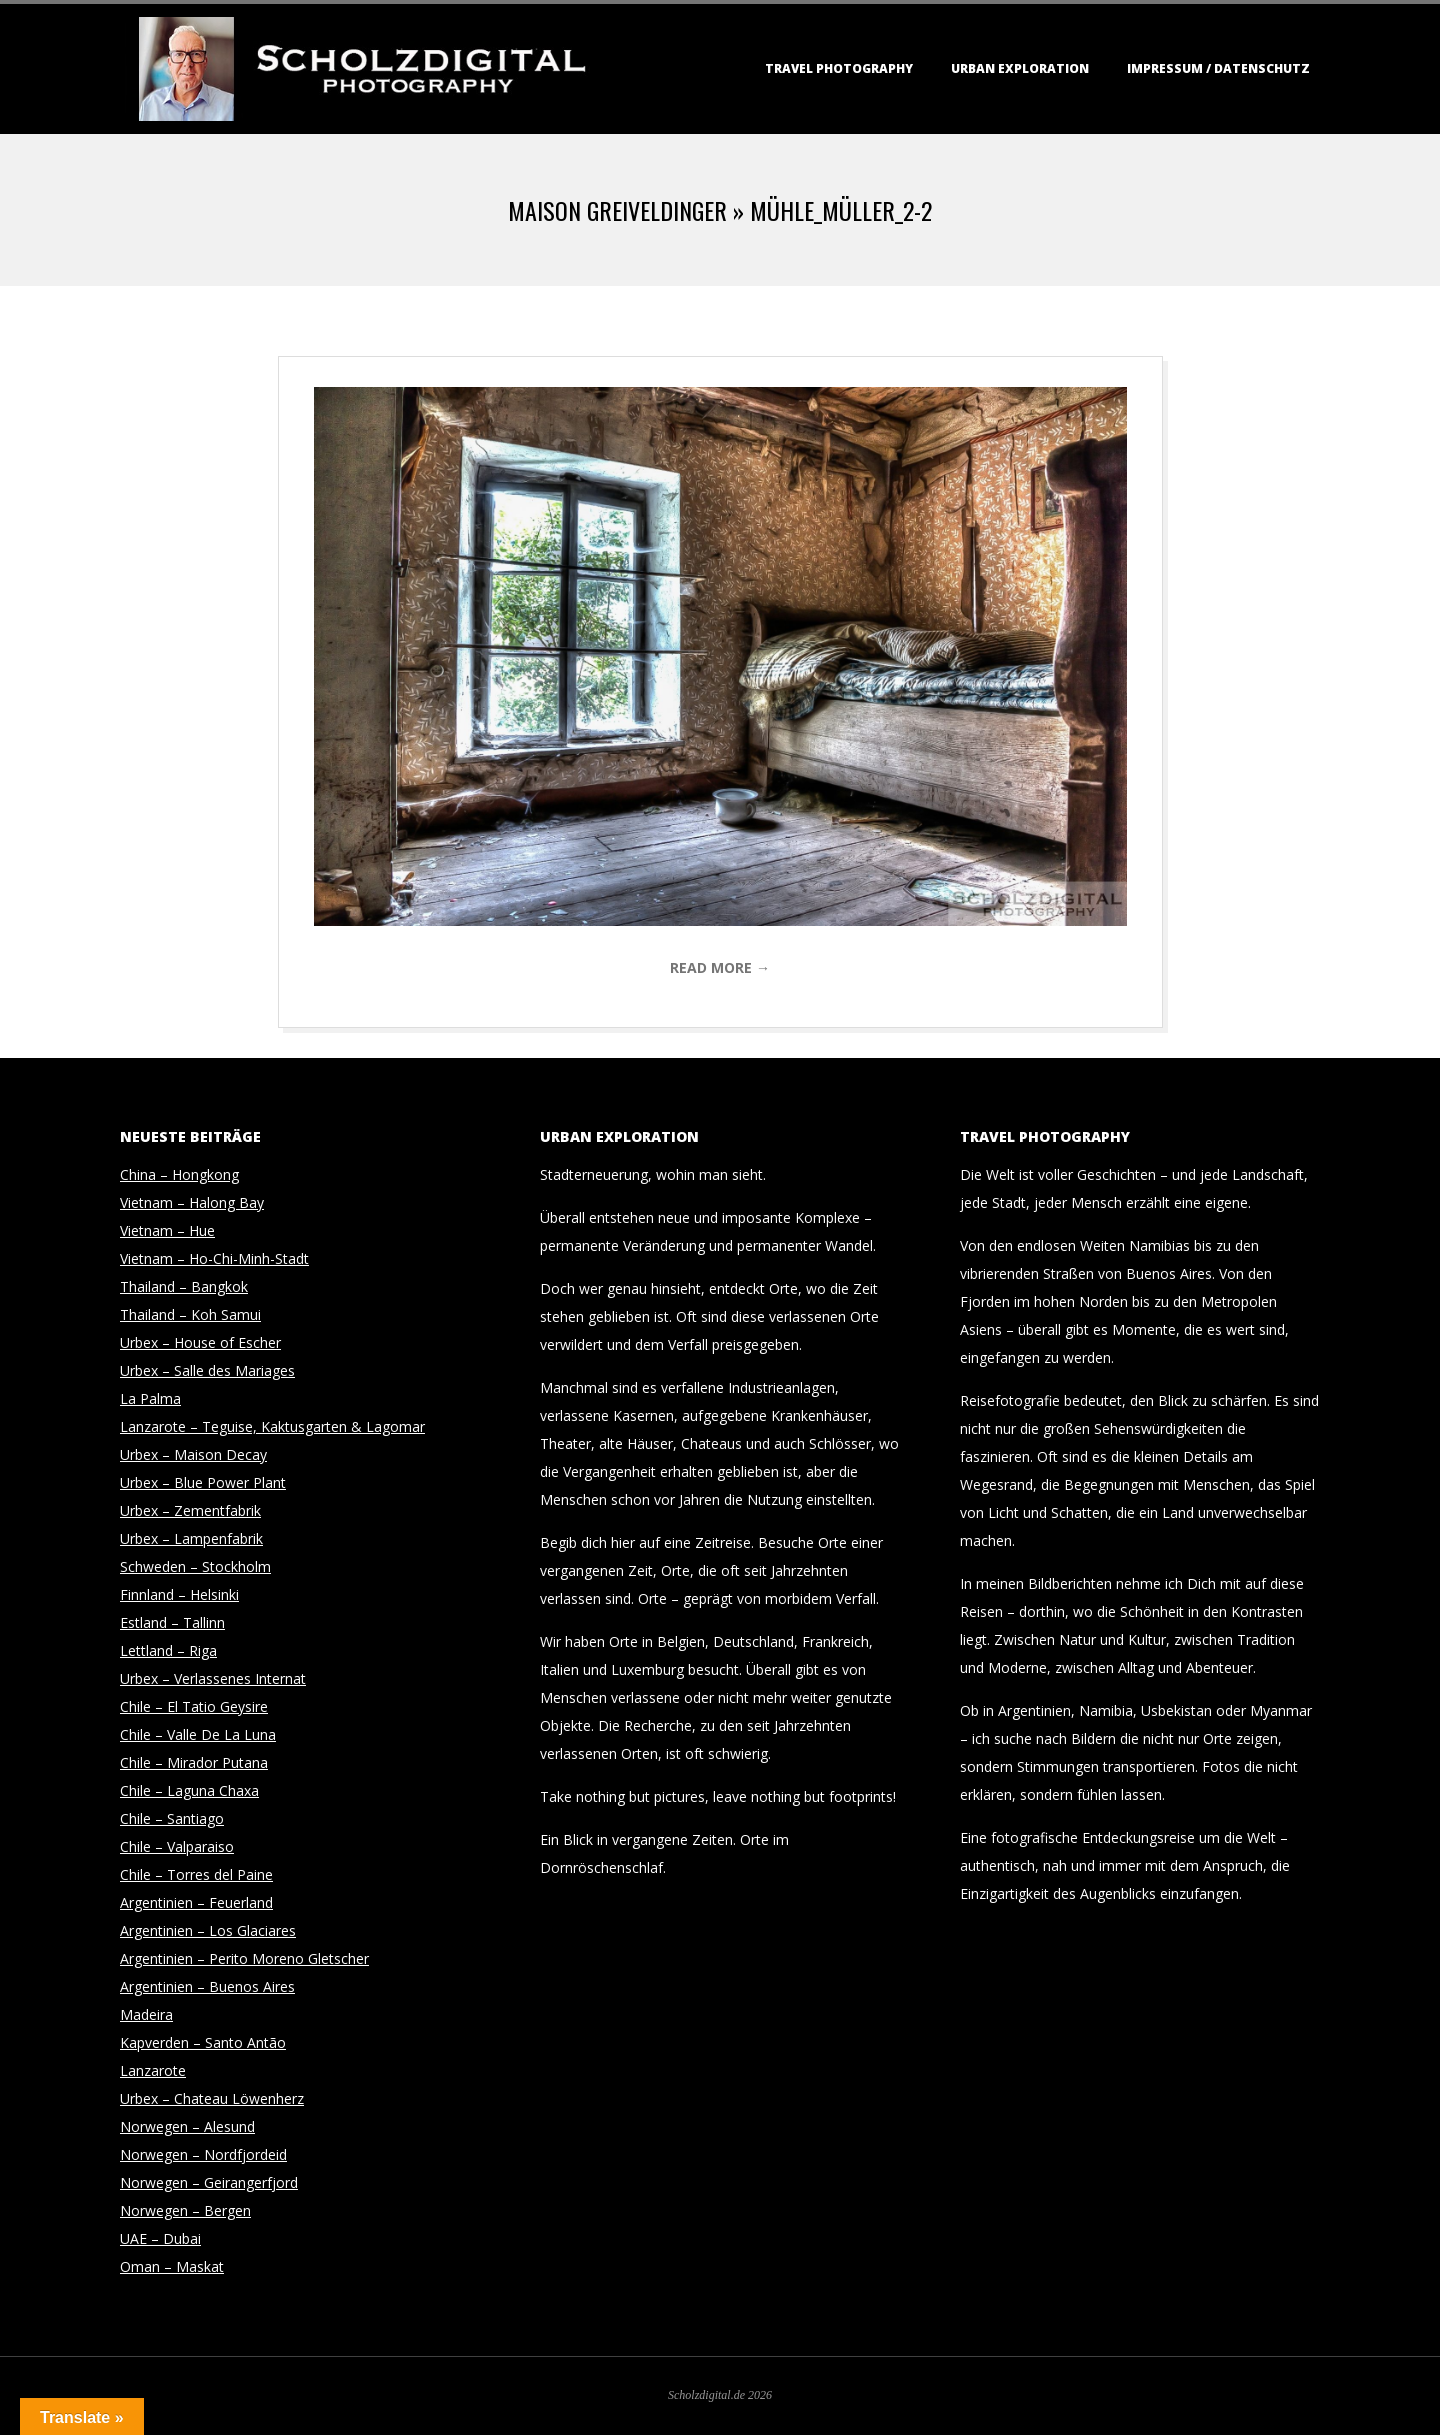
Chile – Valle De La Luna (198, 1734)
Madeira (146, 2014)
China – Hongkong (179, 1174)
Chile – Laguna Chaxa (189, 1790)
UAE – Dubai (160, 2238)
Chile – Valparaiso (177, 1846)
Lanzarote (153, 2070)
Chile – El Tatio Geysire (194, 1706)
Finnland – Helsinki (179, 1594)
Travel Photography (839, 68)
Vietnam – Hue (167, 1230)
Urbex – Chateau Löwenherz (212, 2098)
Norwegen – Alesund (187, 2126)
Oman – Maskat (172, 2266)
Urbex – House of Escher (200, 1342)
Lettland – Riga (168, 1650)
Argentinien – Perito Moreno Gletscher (244, 1958)
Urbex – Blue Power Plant (203, 1482)
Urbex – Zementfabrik (190, 1510)
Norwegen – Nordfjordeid (203, 2154)
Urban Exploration (1020, 68)
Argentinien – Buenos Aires (207, 1986)
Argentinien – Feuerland (196, 1902)
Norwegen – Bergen (185, 2210)
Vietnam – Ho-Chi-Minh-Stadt (214, 1258)
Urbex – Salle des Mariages (207, 1370)
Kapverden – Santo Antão (203, 2042)
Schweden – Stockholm (195, 1566)
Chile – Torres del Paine (196, 1874)
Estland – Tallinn (172, 1622)
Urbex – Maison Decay (193, 1454)
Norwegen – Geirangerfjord (209, 2182)
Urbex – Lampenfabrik (191, 1538)
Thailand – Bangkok (184, 1286)
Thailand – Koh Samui (190, 1314)
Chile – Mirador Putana (194, 1762)
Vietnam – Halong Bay (192, 1202)
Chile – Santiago (172, 1818)
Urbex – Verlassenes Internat (213, 1678)
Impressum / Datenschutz (1218, 68)
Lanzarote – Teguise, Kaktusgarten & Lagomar (272, 1426)
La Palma (150, 1398)
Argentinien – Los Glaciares (208, 1930)
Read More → (720, 967)
